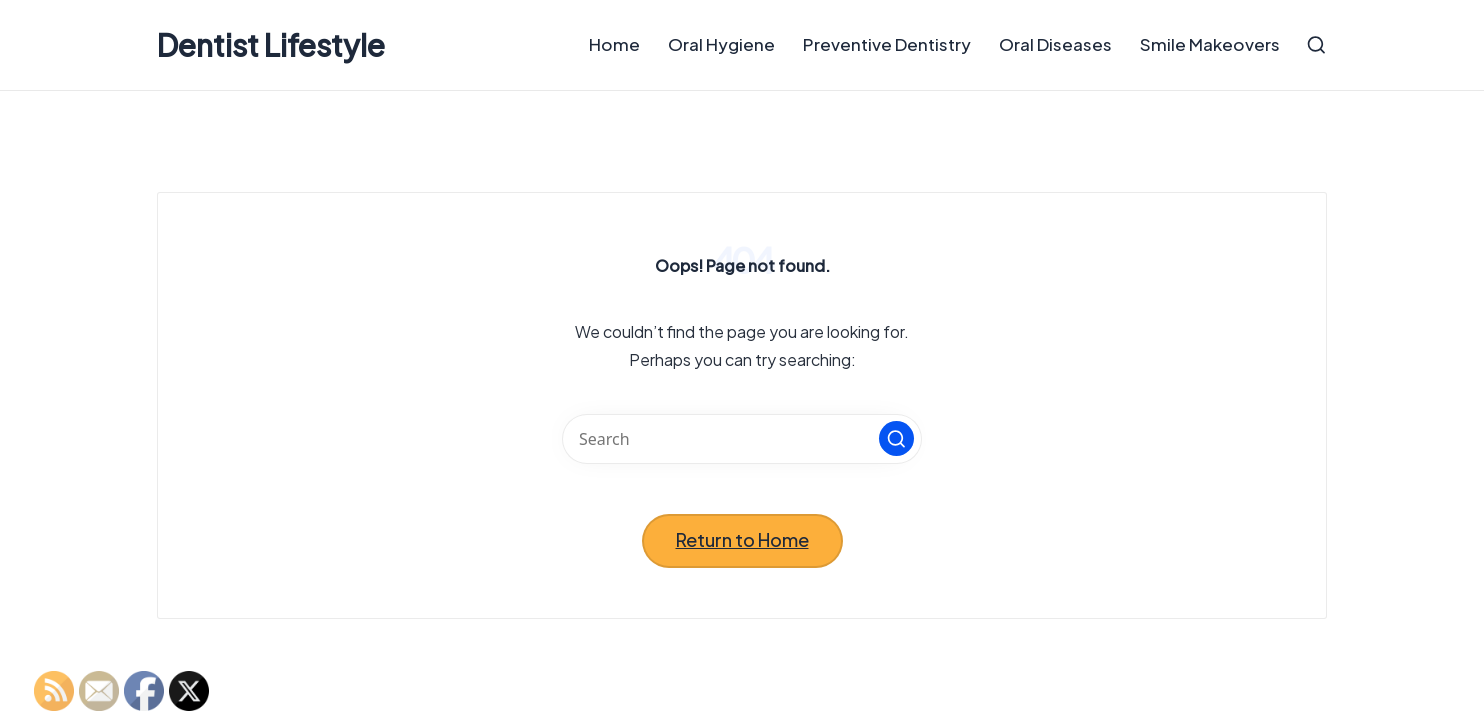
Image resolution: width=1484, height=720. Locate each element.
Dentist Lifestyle (271, 45)
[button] (896, 438)
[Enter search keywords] (742, 439)
